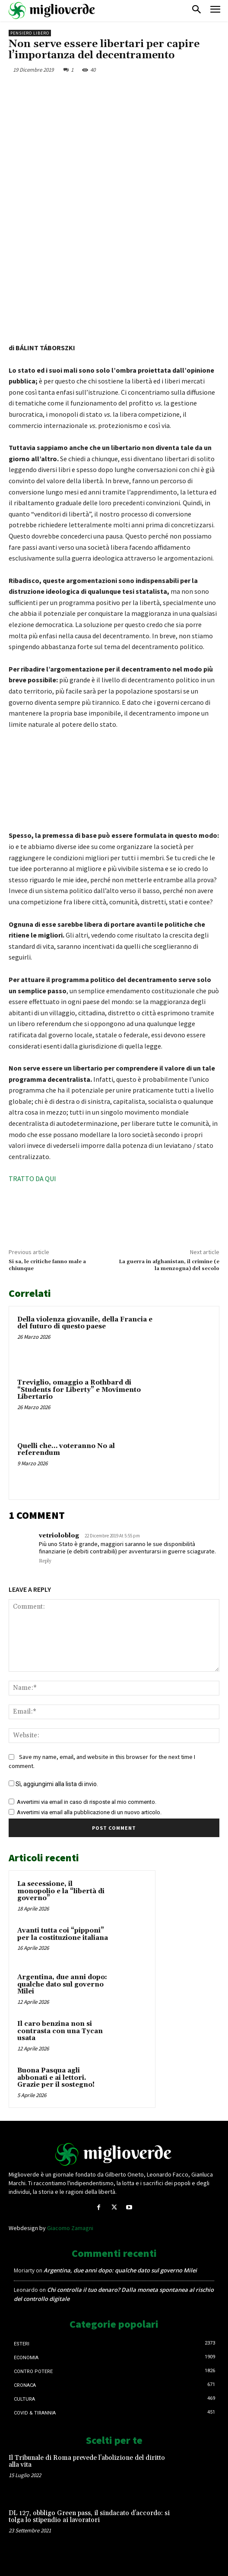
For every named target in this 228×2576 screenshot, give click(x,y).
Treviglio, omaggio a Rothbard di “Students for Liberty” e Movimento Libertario (79, 1389)
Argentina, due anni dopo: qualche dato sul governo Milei (62, 1984)
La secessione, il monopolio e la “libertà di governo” (60, 1891)
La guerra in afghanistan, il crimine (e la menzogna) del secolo (169, 1265)
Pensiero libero (30, 33)
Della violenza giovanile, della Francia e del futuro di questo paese (84, 1323)
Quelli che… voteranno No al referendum (66, 1450)
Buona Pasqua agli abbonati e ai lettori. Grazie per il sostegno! (56, 2077)
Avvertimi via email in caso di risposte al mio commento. (86, 1802)
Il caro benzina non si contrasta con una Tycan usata (60, 2031)
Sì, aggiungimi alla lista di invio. (53, 1784)
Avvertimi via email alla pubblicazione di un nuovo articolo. (89, 1812)
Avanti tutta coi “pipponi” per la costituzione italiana (62, 1934)
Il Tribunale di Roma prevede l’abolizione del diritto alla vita (87, 2461)
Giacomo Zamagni (70, 2228)
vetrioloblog (59, 1536)
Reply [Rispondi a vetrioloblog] (45, 1561)
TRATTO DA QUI (32, 1178)
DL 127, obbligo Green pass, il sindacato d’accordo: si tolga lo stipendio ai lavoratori (89, 2517)
